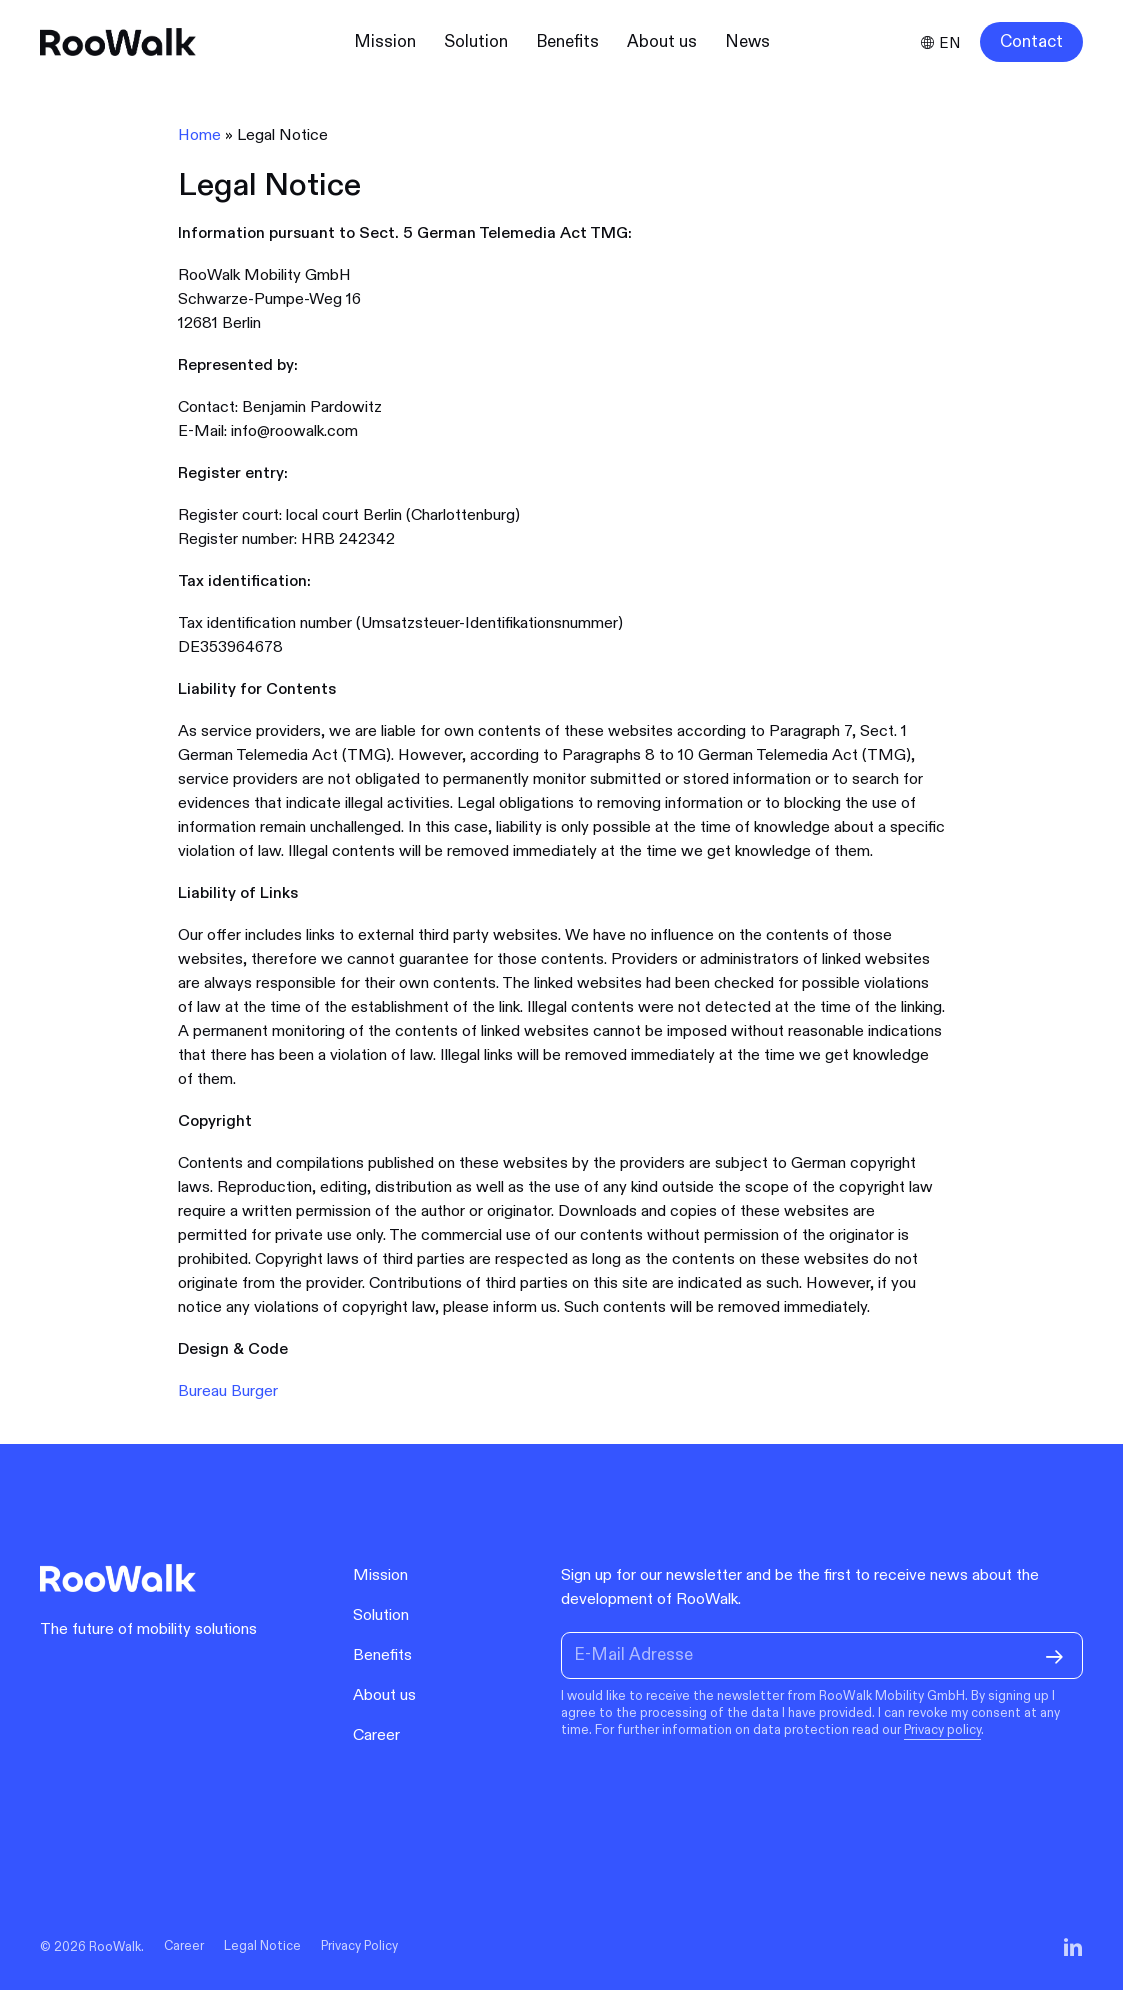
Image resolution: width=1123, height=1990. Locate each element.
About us (384, 1695)
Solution (381, 1615)
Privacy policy (942, 1730)
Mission (380, 1575)
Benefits (382, 1655)
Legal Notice (262, 1946)
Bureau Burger (228, 1391)
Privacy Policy (359, 1946)
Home (199, 135)
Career (376, 1735)
